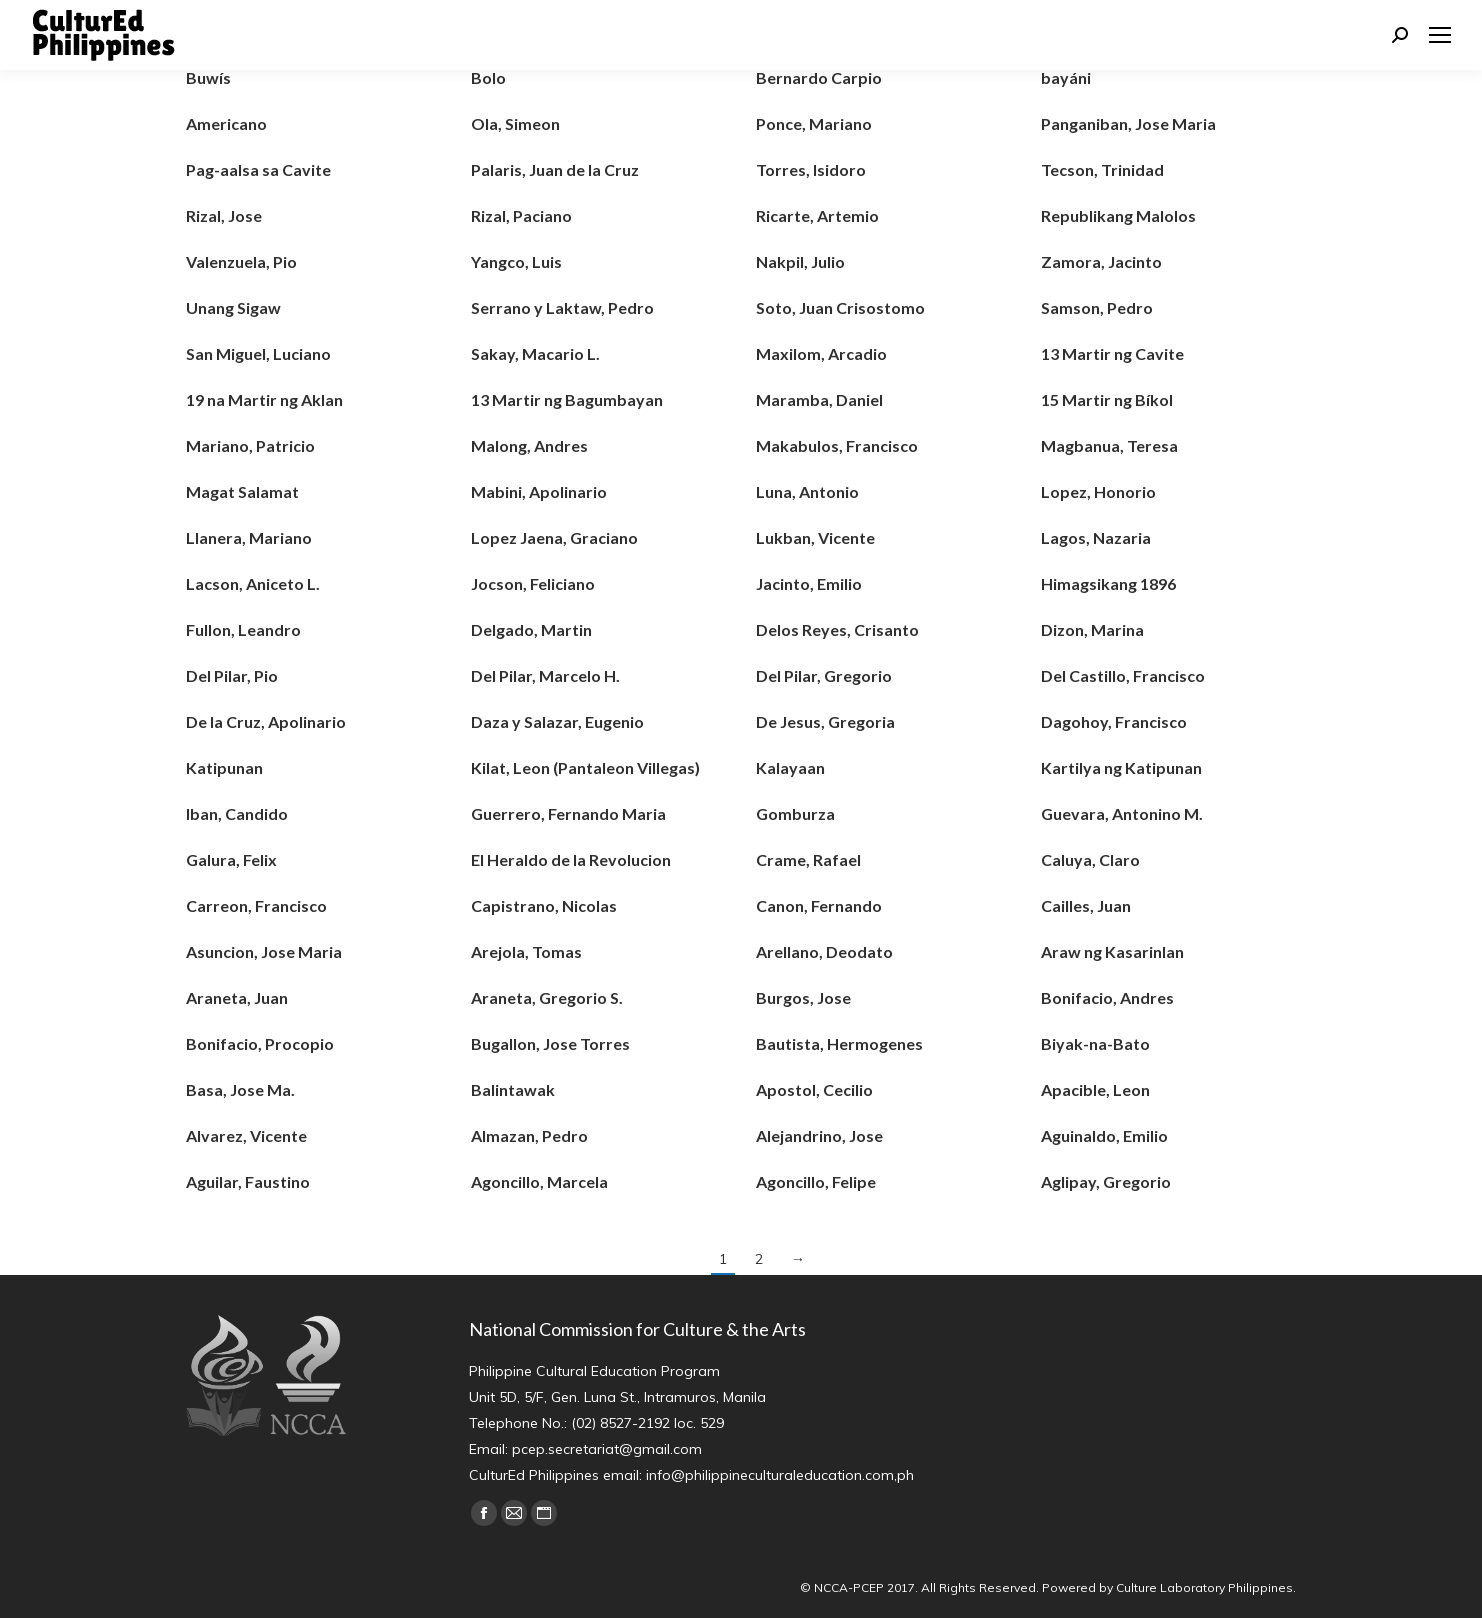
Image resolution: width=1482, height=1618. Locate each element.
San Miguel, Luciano (258, 353)
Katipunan (224, 767)
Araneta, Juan (237, 997)
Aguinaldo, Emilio (1104, 1135)
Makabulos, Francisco (837, 445)
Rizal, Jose (224, 215)
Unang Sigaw (233, 307)
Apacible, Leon (1095, 1089)
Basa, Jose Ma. (240, 1089)
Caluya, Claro (1090, 859)
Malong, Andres (529, 445)
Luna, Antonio (807, 491)
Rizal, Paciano (521, 215)
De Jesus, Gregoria (825, 721)
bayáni (1066, 77)
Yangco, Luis (516, 261)
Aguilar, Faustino (248, 1181)
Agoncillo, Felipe (816, 1181)
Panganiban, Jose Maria (1128, 123)
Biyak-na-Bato (1095, 1043)
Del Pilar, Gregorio (824, 675)
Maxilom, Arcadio (821, 353)
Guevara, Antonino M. (1122, 813)
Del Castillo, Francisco (1123, 675)
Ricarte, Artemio (817, 215)
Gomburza (795, 813)
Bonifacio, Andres (1107, 997)
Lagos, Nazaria (1096, 537)
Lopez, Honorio (1098, 491)
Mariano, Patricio (250, 445)
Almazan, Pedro (529, 1135)
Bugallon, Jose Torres (550, 1043)
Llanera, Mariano (249, 537)
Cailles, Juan (1086, 905)
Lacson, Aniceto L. (253, 583)
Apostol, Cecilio (814, 1089)
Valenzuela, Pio (241, 261)
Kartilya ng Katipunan (1121, 767)
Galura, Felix (231, 859)
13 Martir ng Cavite (1112, 353)
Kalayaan (790, 767)
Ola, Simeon (515, 123)
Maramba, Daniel (819, 399)
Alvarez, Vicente (246, 1135)
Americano (226, 123)
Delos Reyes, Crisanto (837, 629)
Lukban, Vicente (815, 537)
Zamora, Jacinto (1101, 261)
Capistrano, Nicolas (544, 905)
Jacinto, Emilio (809, 583)
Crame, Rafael (808, 859)
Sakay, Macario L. (535, 353)
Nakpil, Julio (800, 261)
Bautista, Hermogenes (839, 1043)
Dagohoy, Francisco (1114, 721)
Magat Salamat (242, 491)
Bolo (488, 77)
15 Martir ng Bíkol (1107, 399)
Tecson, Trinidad (1102, 169)
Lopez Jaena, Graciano (554, 537)
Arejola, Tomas (526, 951)
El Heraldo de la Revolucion (571, 859)
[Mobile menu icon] (1440, 35)
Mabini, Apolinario (539, 491)
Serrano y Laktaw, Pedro (562, 307)
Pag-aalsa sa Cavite (258, 169)
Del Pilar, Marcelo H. (545, 675)
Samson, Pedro (1097, 307)
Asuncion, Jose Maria (264, 951)
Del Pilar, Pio (232, 675)
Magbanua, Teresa (1109, 445)
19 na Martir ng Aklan (264, 399)
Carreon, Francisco (256, 905)
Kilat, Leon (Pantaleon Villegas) (585, 767)
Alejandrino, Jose (819, 1135)
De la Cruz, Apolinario (266, 721)
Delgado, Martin (531, 629)
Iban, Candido (237, 813)
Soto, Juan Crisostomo (840, 307)
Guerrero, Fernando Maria (568, 813)
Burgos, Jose (803, 997)
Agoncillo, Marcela (539, 1181)
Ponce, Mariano (814, 123)
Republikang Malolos (1118, 215)
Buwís (208, 77)
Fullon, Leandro (243, 629)
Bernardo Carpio (819, 77)
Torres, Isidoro (811, 169)
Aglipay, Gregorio (1106, 1181)
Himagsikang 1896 (1108, 583)
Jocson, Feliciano (533, 583)
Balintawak (513, 1089)
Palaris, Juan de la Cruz (555, 169)
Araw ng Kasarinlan (1112, 951)
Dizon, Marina (1092, 629)
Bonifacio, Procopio (260, 1043)
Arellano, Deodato (824, 951)
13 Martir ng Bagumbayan (567, 399)
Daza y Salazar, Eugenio (557, 721)
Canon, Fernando (819, 905)
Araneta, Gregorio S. (547, 997)
